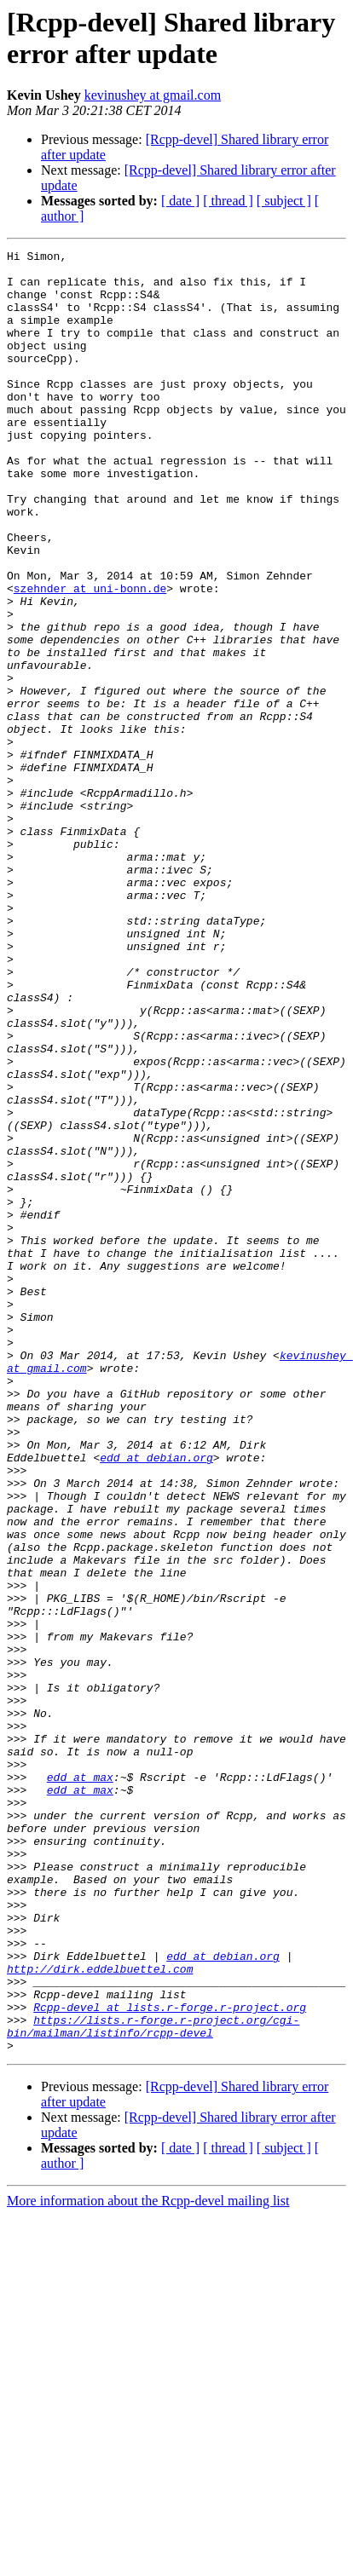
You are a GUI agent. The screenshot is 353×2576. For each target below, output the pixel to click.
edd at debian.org (156, 1700)
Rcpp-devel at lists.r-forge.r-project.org (169, 2359)
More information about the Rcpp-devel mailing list (148, 2561)
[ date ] (180, 200)
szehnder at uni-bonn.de (90, 657)
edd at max (80, 2083)
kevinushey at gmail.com (152, 95)
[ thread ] (228, 200)
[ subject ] (284, 200)
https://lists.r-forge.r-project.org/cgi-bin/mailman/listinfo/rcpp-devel (153, 2382)
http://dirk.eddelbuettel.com (100, 2313)
